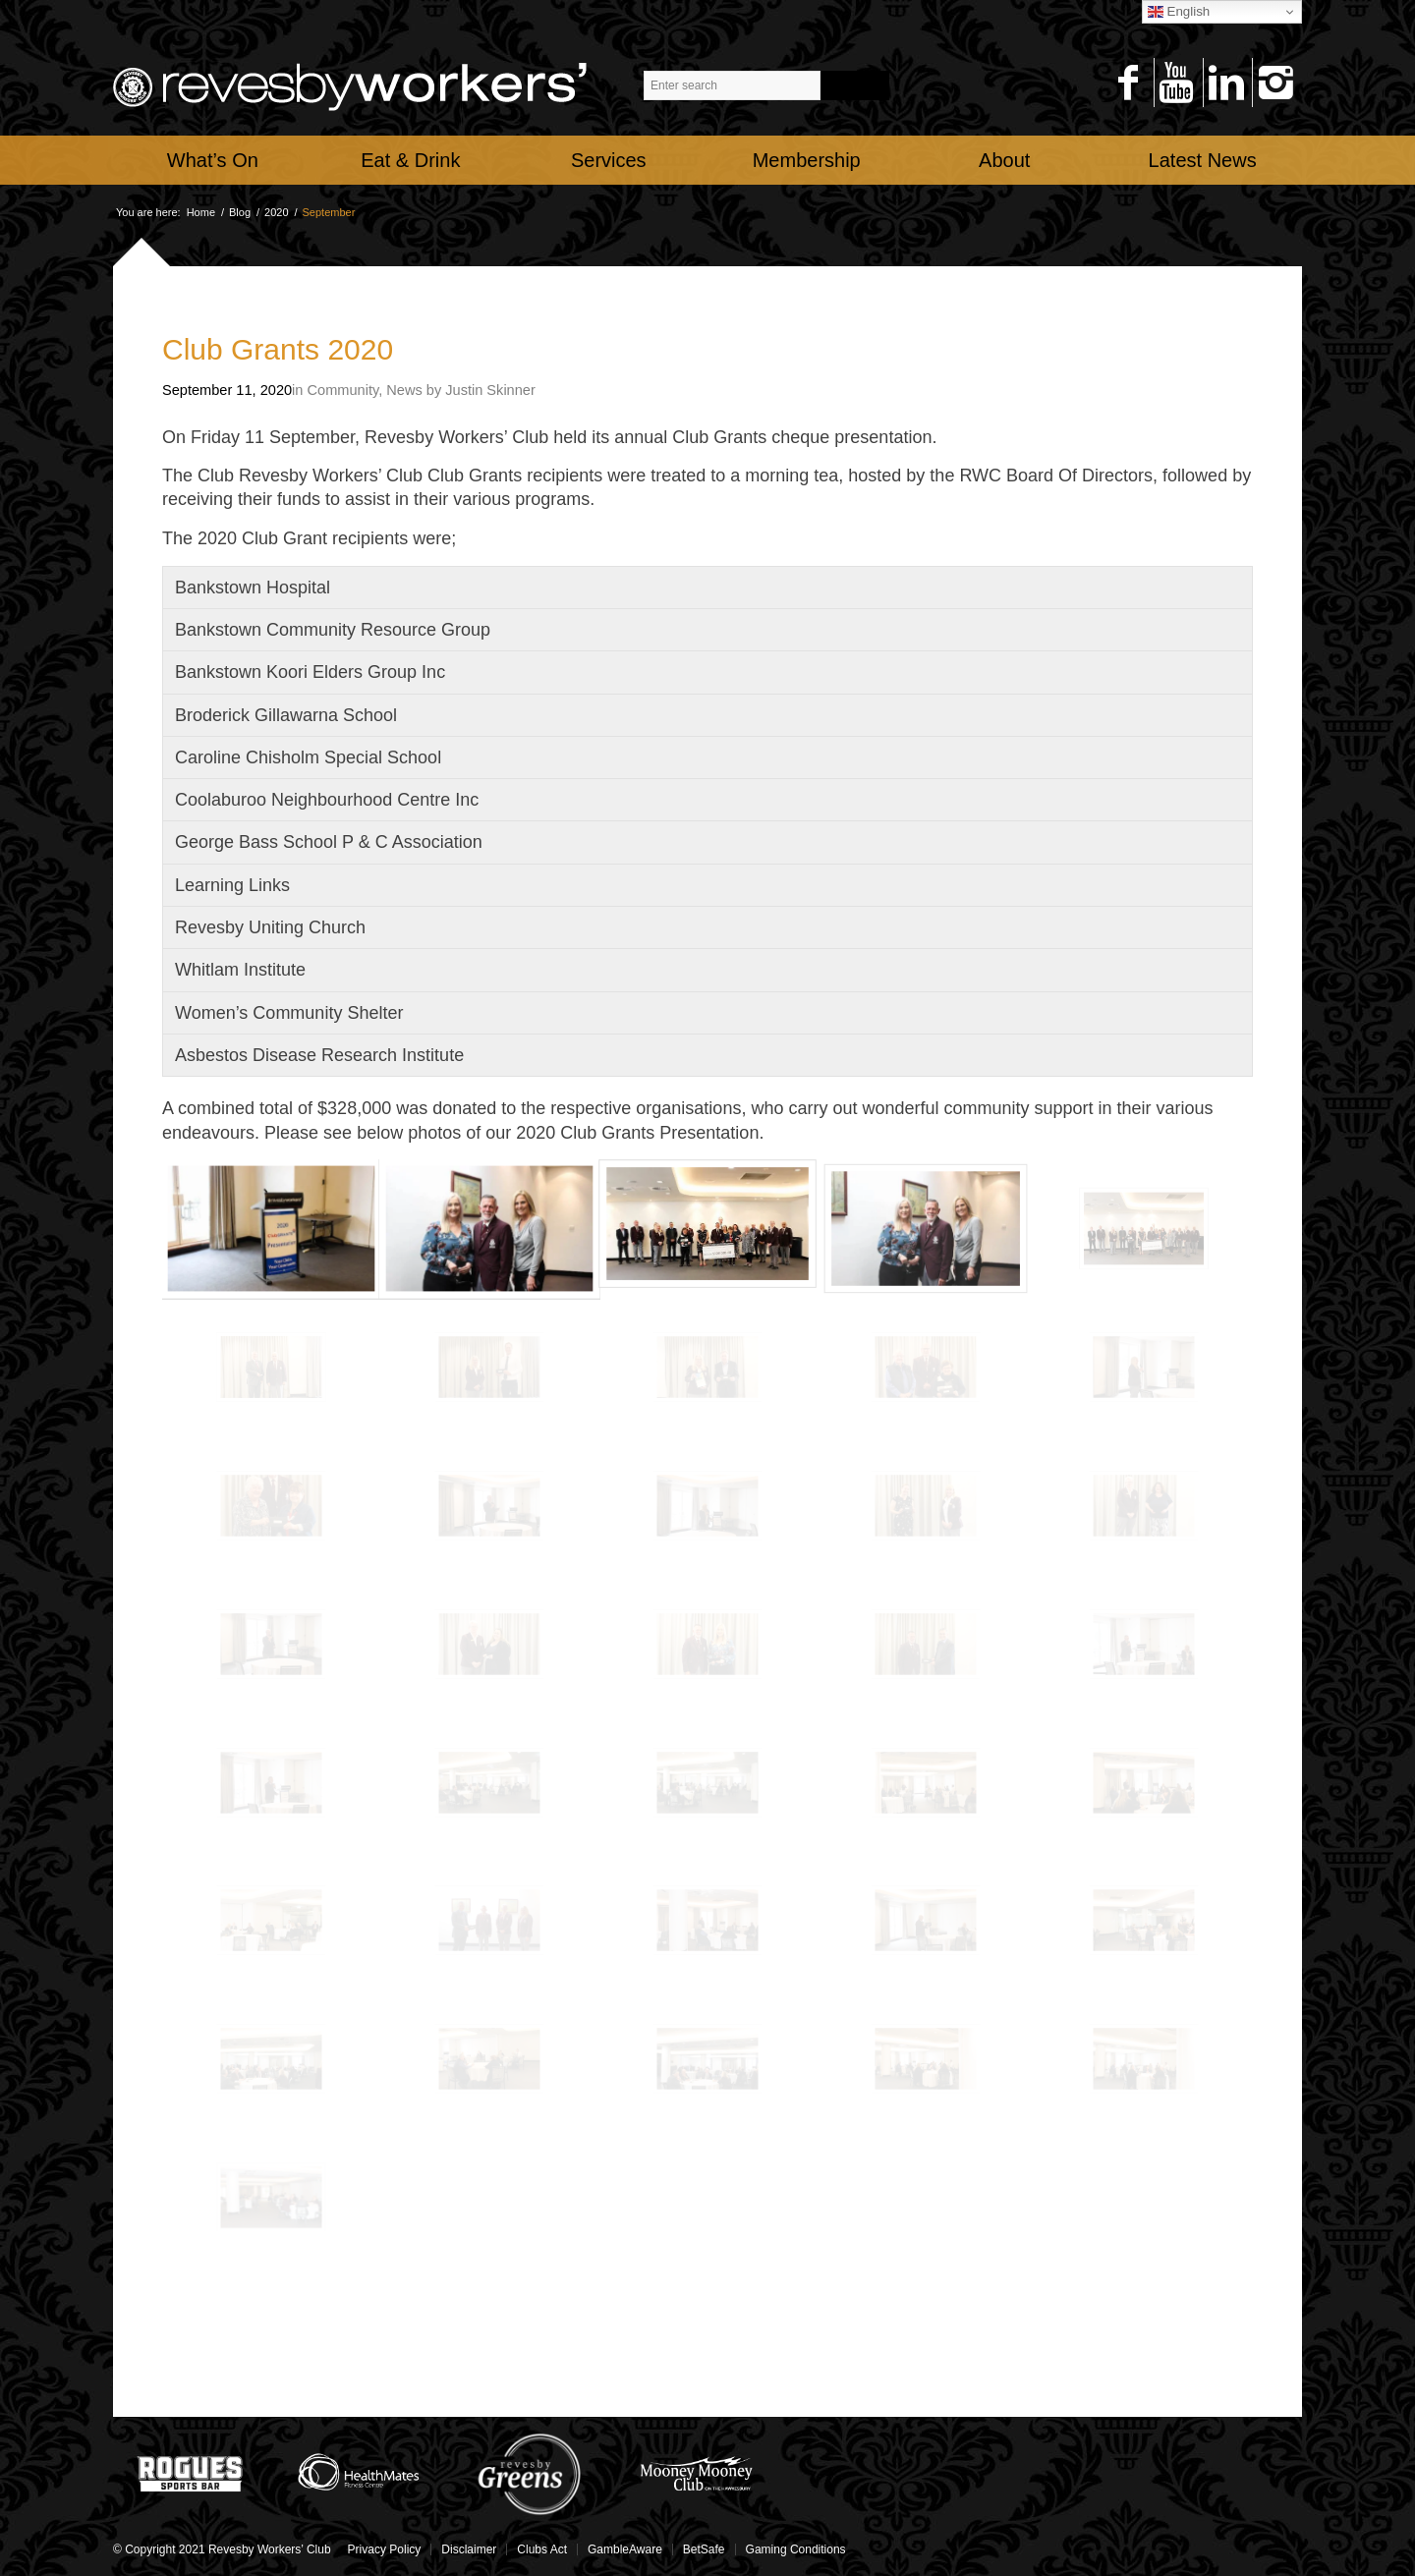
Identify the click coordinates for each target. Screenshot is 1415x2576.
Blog (240, 212)
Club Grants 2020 (277, 349)
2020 (276, 212)
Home (201, 212)
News (404, 390)
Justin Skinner (490, 390)
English (1179, 12)
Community (343, 390)
